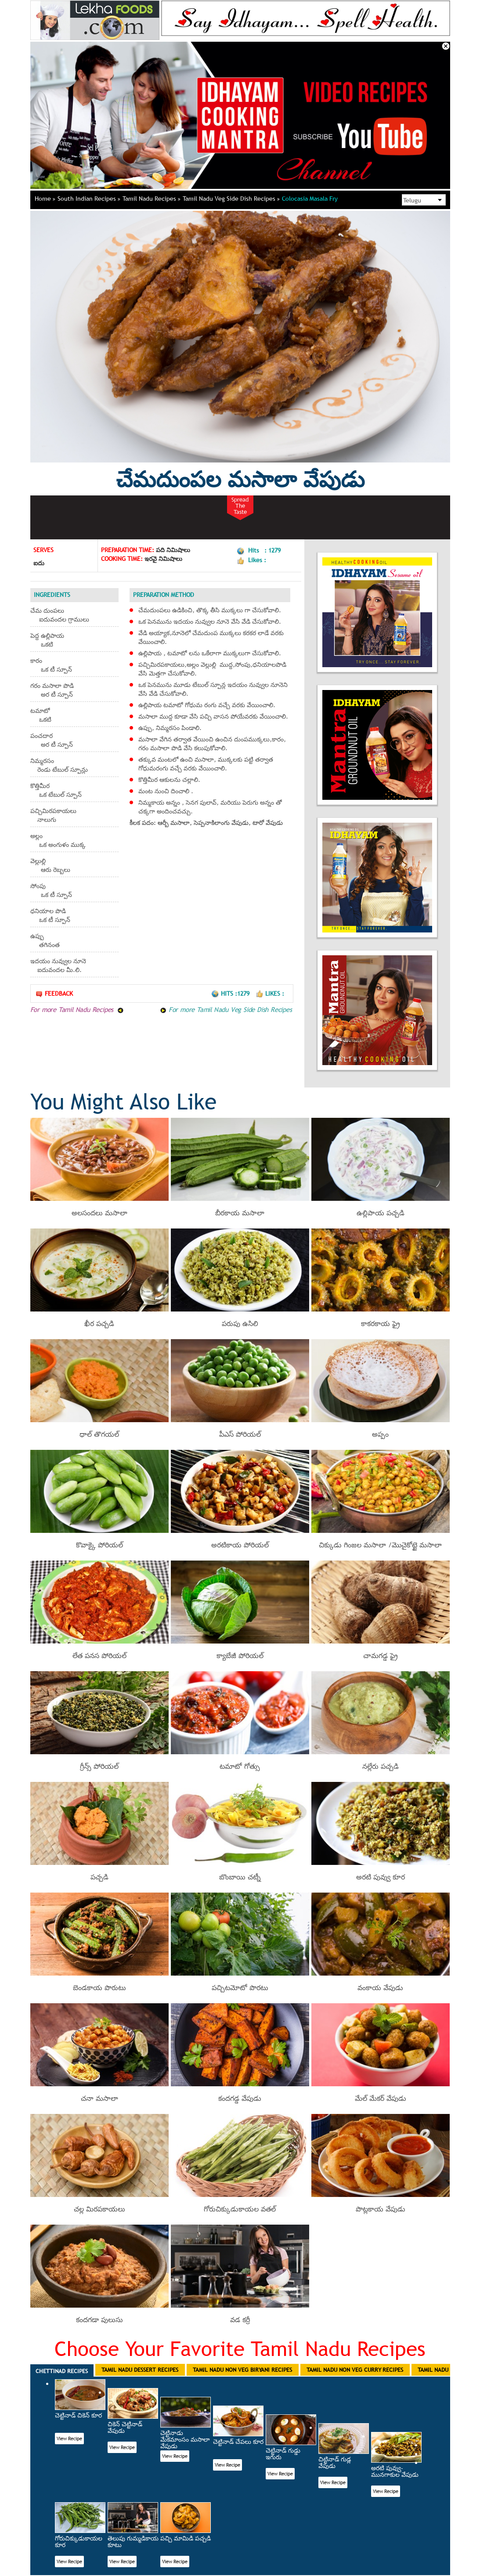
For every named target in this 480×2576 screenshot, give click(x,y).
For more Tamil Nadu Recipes (77, 1009)
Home (45, 198)
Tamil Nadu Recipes (151, 198)
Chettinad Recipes (62, 2371)
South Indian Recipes (89, 198)
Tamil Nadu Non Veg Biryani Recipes (242, 2370)
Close (446, 46)
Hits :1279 (231, 993)
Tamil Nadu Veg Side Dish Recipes (231, 198)
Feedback (54, 994)
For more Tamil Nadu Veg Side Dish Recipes (226, 1009)
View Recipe (69, 2438)
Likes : (270, 993)
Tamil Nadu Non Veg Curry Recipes (355, 2370)
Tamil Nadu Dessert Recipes (139, 2370)
